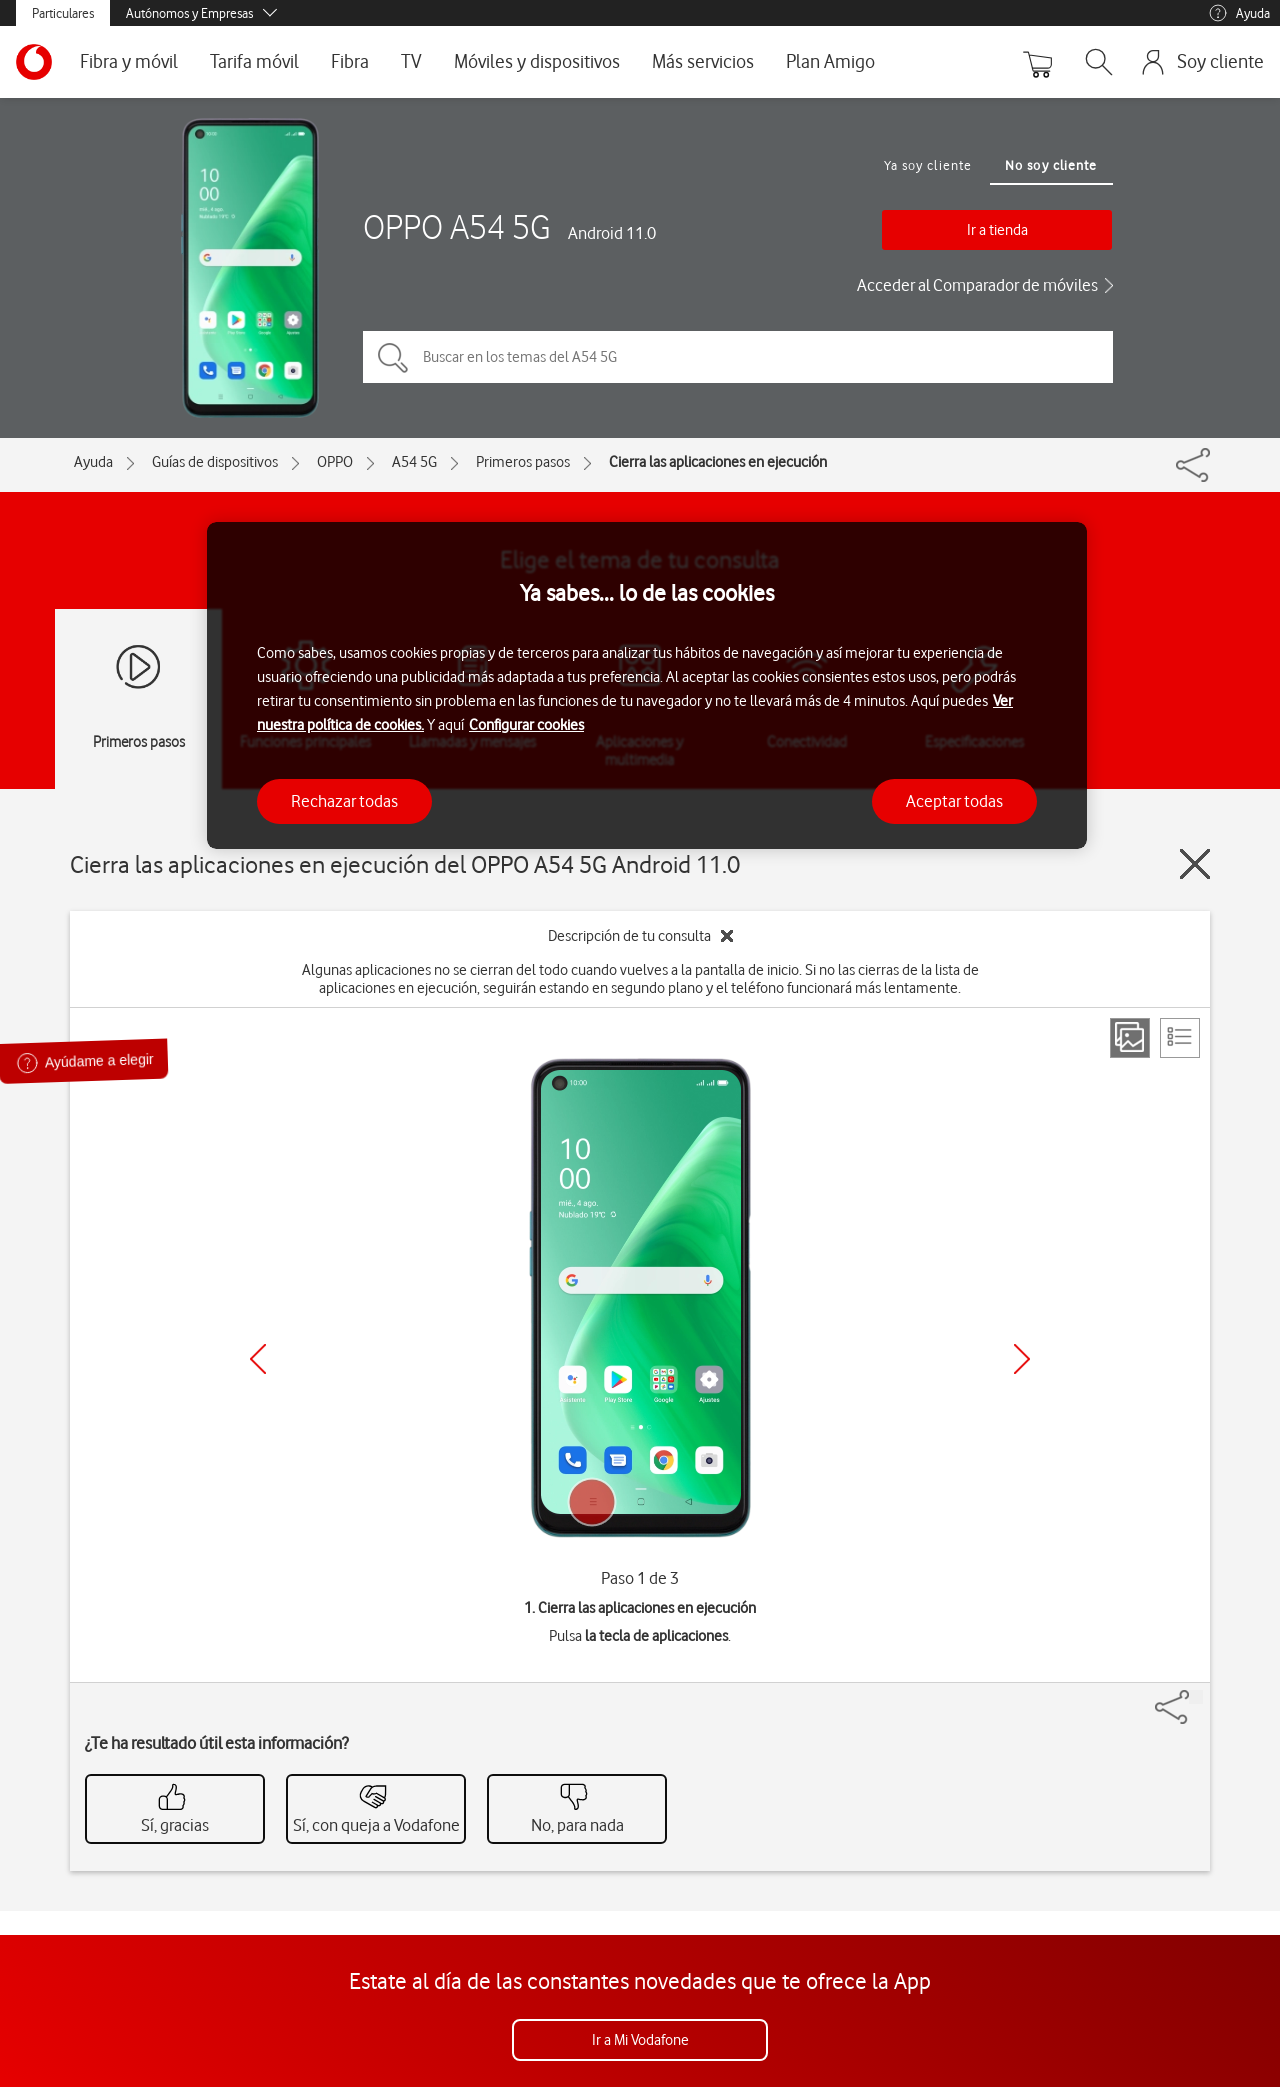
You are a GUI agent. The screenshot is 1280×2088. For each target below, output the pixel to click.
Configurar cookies (526, 725)
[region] (647, 685)
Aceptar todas (954, 801)
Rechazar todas (344, 801)
